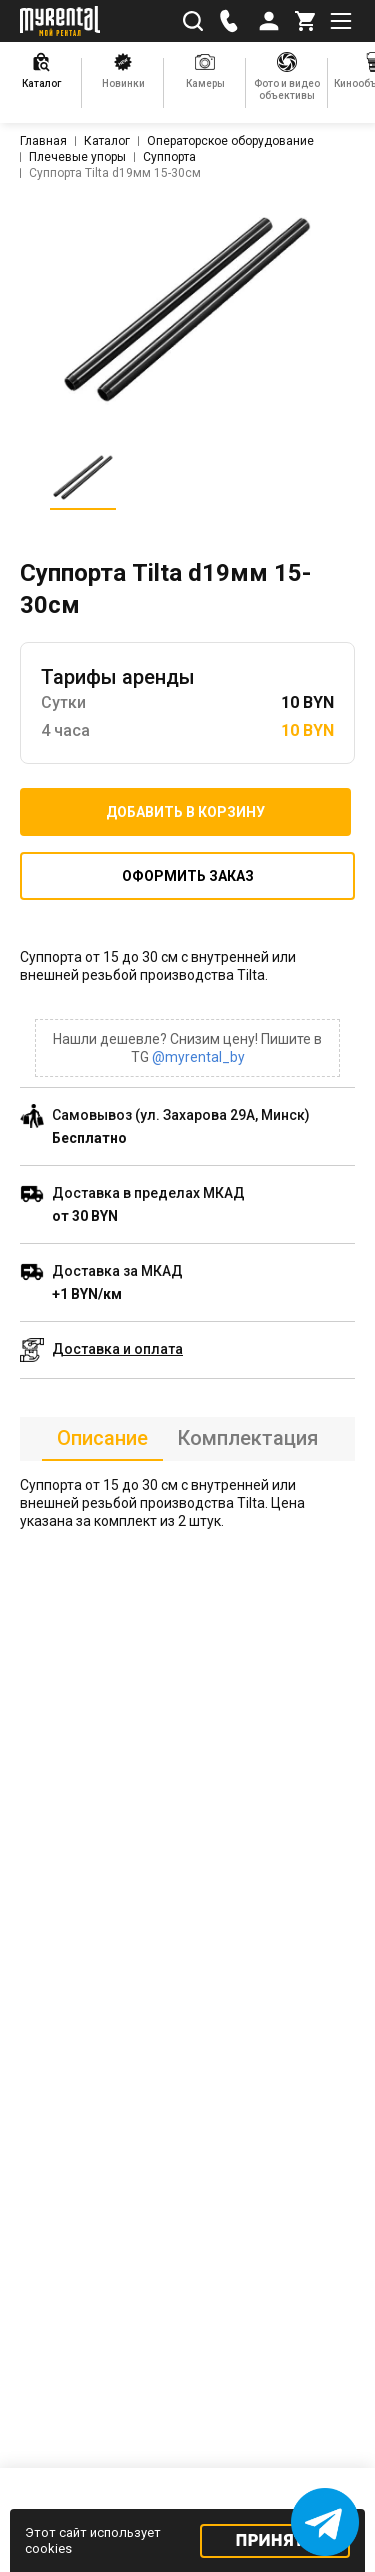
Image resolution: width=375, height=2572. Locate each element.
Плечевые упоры (77, 157)
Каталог (107, 141)
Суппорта (169, 157)
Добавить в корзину (185, 812)
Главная (43, 141)
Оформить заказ (188, 876)
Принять (275, 2540)
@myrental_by (198, 1057)
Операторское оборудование (230, 141)
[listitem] (188, 309)
